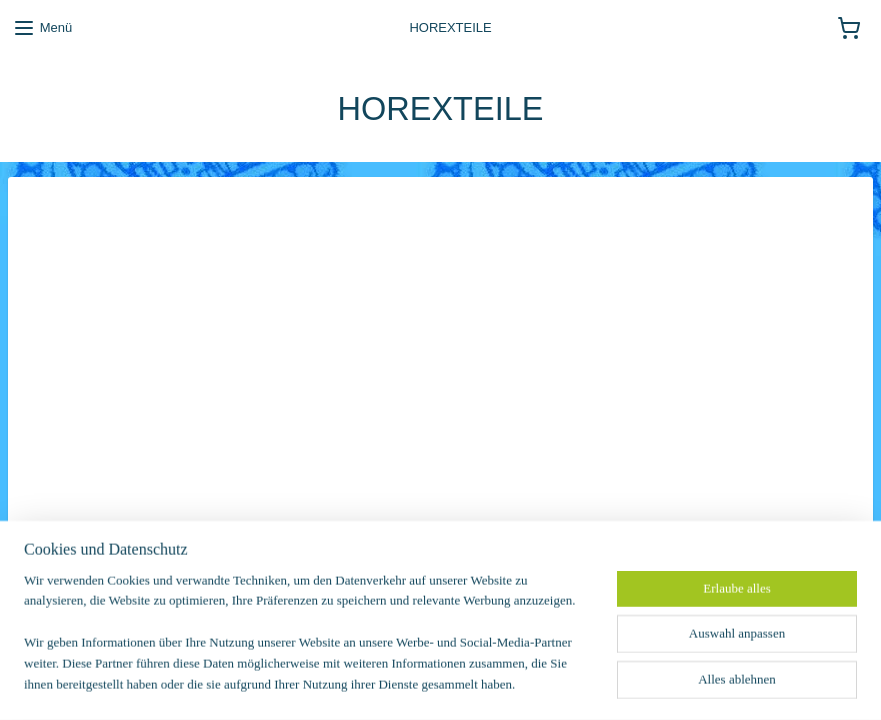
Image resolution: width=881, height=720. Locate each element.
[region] (308, 645)
